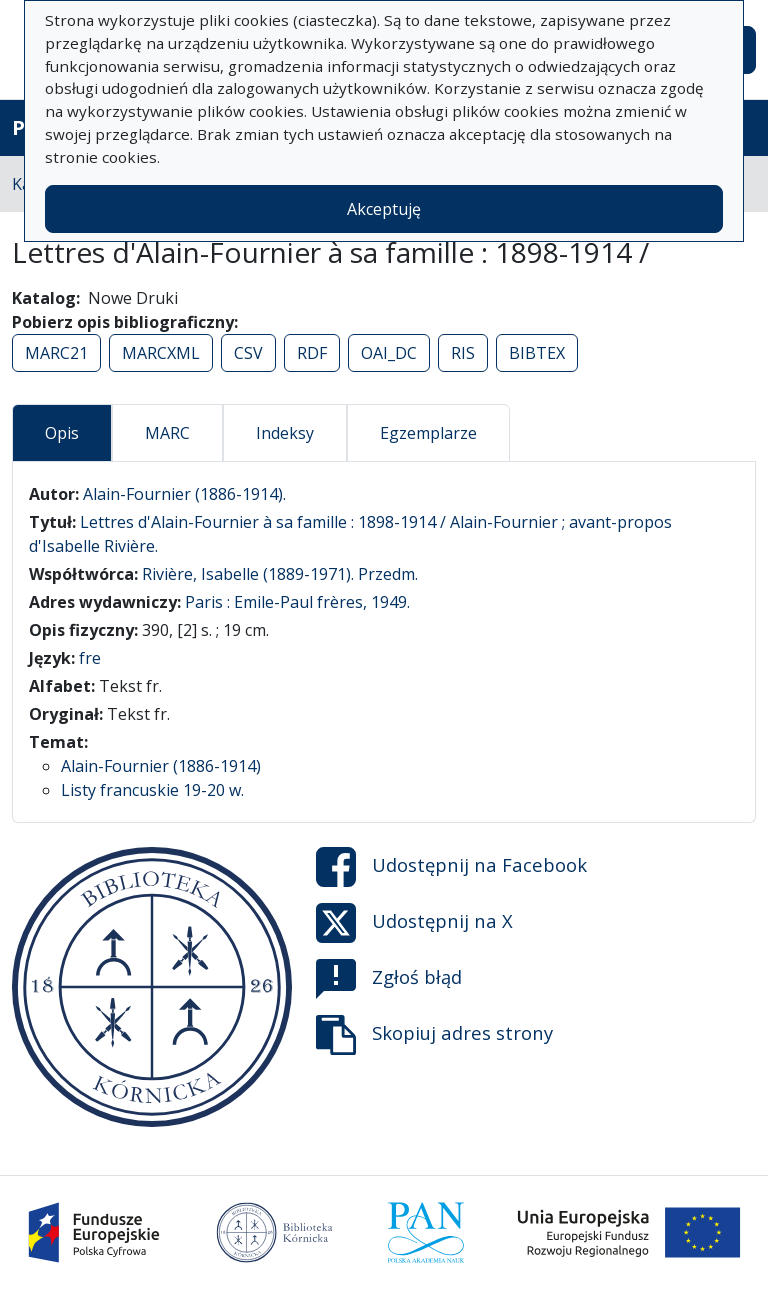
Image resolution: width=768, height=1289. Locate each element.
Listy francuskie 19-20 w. (152, 790)
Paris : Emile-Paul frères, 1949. (297, 602)
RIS (463, 353)
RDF (312, 353)
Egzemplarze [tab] (428, 433)
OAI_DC (389, 353)
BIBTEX (537, 353)
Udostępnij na (451, 867)
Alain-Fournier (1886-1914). (184, 494)
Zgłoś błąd (389, 979)
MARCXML (161, 353)
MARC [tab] (167, 433)
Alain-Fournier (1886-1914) (161, 766)
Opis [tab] (62, 433)
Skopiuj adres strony (434, 1035)
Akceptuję (384, 209)
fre (90, 658)
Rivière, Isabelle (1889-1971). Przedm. (280, 574)
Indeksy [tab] (285, 433)
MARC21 (56, 353)
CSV (248, 353)
